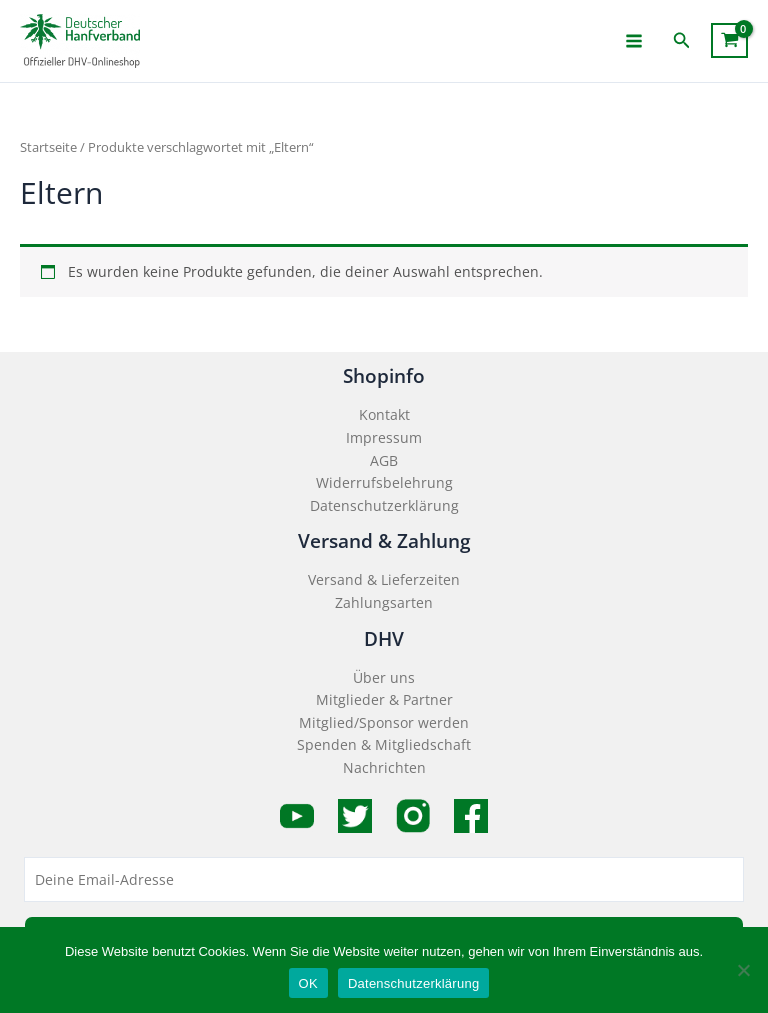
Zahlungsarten (384, 602)
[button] (682, 41)
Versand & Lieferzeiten (384, 579)
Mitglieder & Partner (384, 699)
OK (308, 983)
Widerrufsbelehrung (384, 482)
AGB (384, 460)
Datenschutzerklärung (384, 505)
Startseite (48, 147)
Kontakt (384, 414)
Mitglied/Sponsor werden (384, 722)
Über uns (384, 677)
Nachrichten (384, 767)
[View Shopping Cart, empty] (729, 40)
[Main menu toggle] (634, 40)
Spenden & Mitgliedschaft (384, 744)
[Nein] (743, 970)
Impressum (384, 437)
